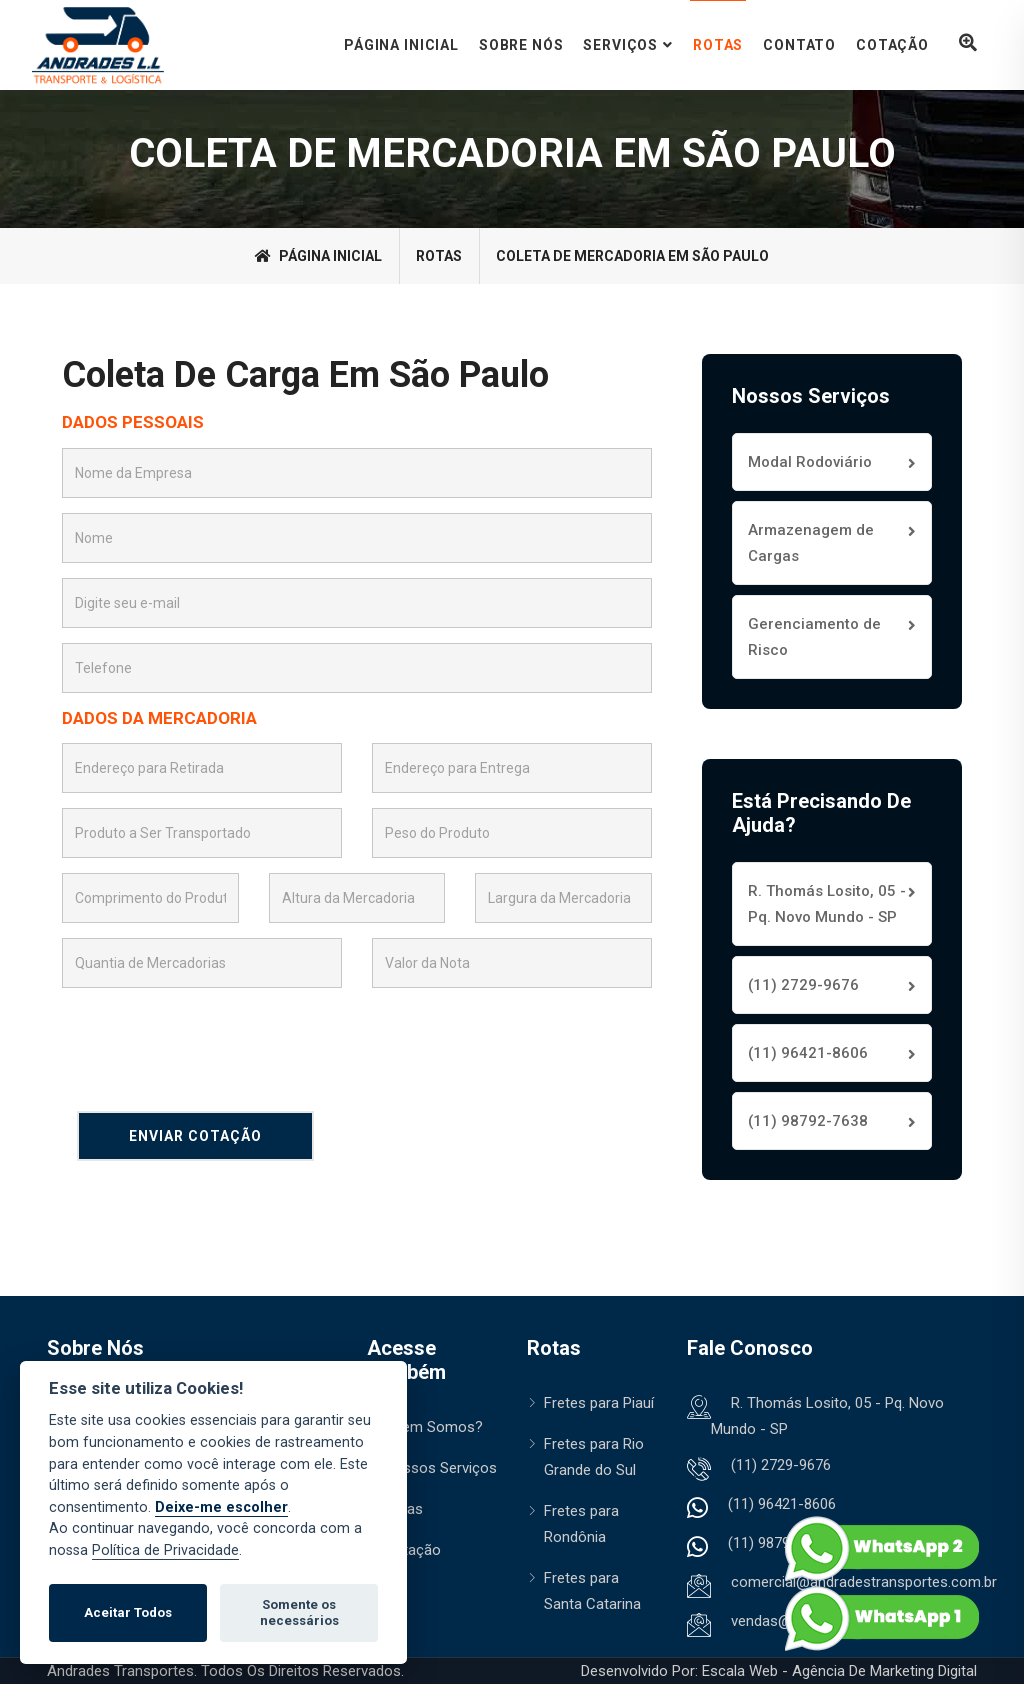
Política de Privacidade (165, 1550)
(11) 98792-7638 (808, 1121)
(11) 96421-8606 (808, 1053)
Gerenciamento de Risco (814, 637)
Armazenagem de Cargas (811, 543)
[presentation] (214, 1042)
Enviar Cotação (195, 1136)
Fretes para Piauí (599, 1403)
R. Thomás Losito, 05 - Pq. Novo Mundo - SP (827, 904)
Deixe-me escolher (221, 1507)
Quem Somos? (433, 1427)
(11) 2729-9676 (803, 985)
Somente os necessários (299, 1612)
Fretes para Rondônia (581, 1524)
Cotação (892, 45)
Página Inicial (401, 45)
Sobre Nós (521, 45)
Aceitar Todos (128, 1612)
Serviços (620, 45)
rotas (439, 256)
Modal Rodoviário (810, 462)
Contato (799, 45)
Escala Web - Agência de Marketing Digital (839, 1671)
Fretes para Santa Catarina (592, 1591)
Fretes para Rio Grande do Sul (594, 1457)
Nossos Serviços (440, 1468)
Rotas (718, 45)
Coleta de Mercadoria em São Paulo (632, 256)
